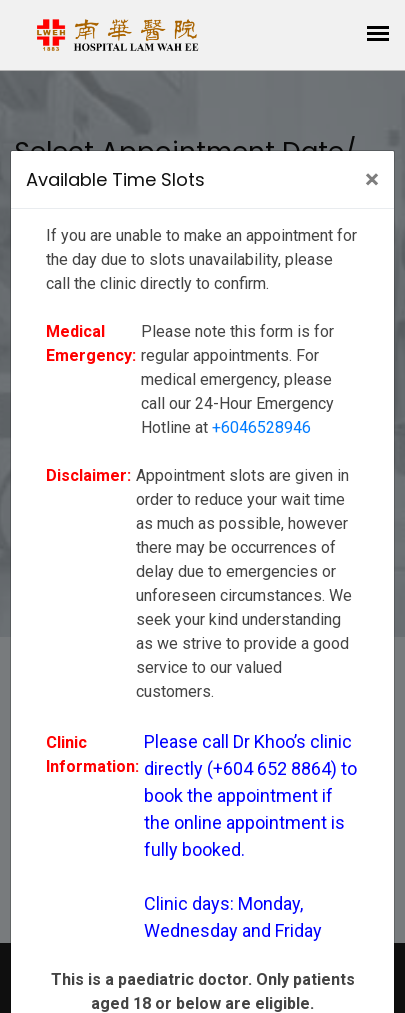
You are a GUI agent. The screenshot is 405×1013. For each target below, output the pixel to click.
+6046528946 (261, 427)
